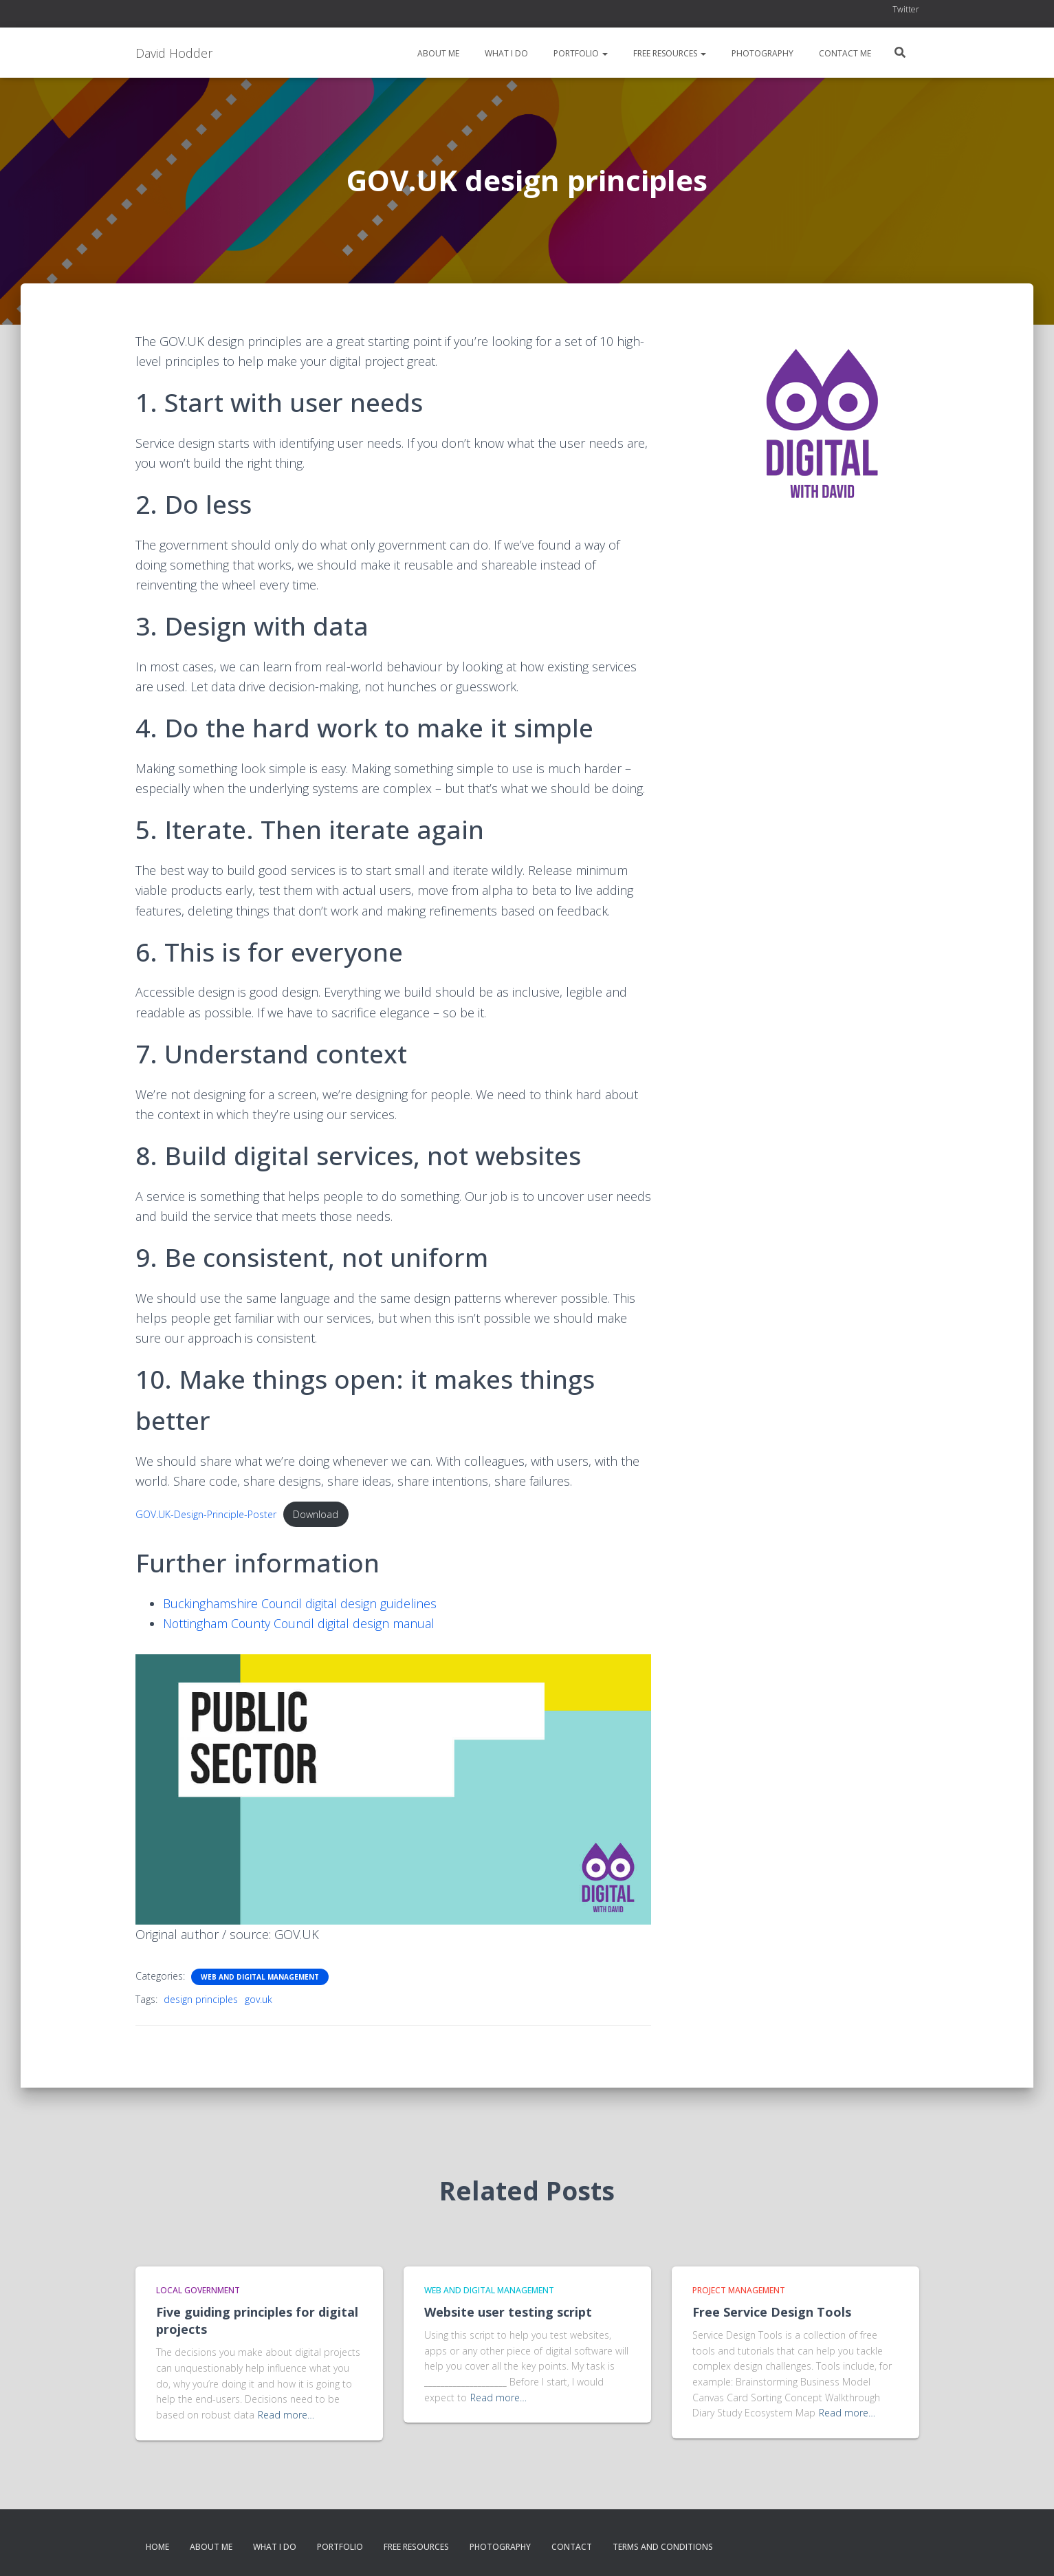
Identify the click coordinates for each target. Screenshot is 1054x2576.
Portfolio (579, 53)
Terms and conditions (663, 2547)
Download (319, 1514)
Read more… (286, 2414)
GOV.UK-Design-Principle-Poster (207, 1514)
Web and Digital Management (260, 1977)
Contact (571, 2547)
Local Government (198, 2290)
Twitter (905, 9)
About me (437, 53)
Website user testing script (508, 2312)
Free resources (668, 53)
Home (157, 2547)
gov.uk (258, 1999)
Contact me (844, 53)
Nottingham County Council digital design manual (300, 1623)
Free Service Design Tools (771, 2312)
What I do (505, 53)
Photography (761, 53)
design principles (201, 1999)
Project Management (738, 2290)
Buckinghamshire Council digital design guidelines (301, 1603)
